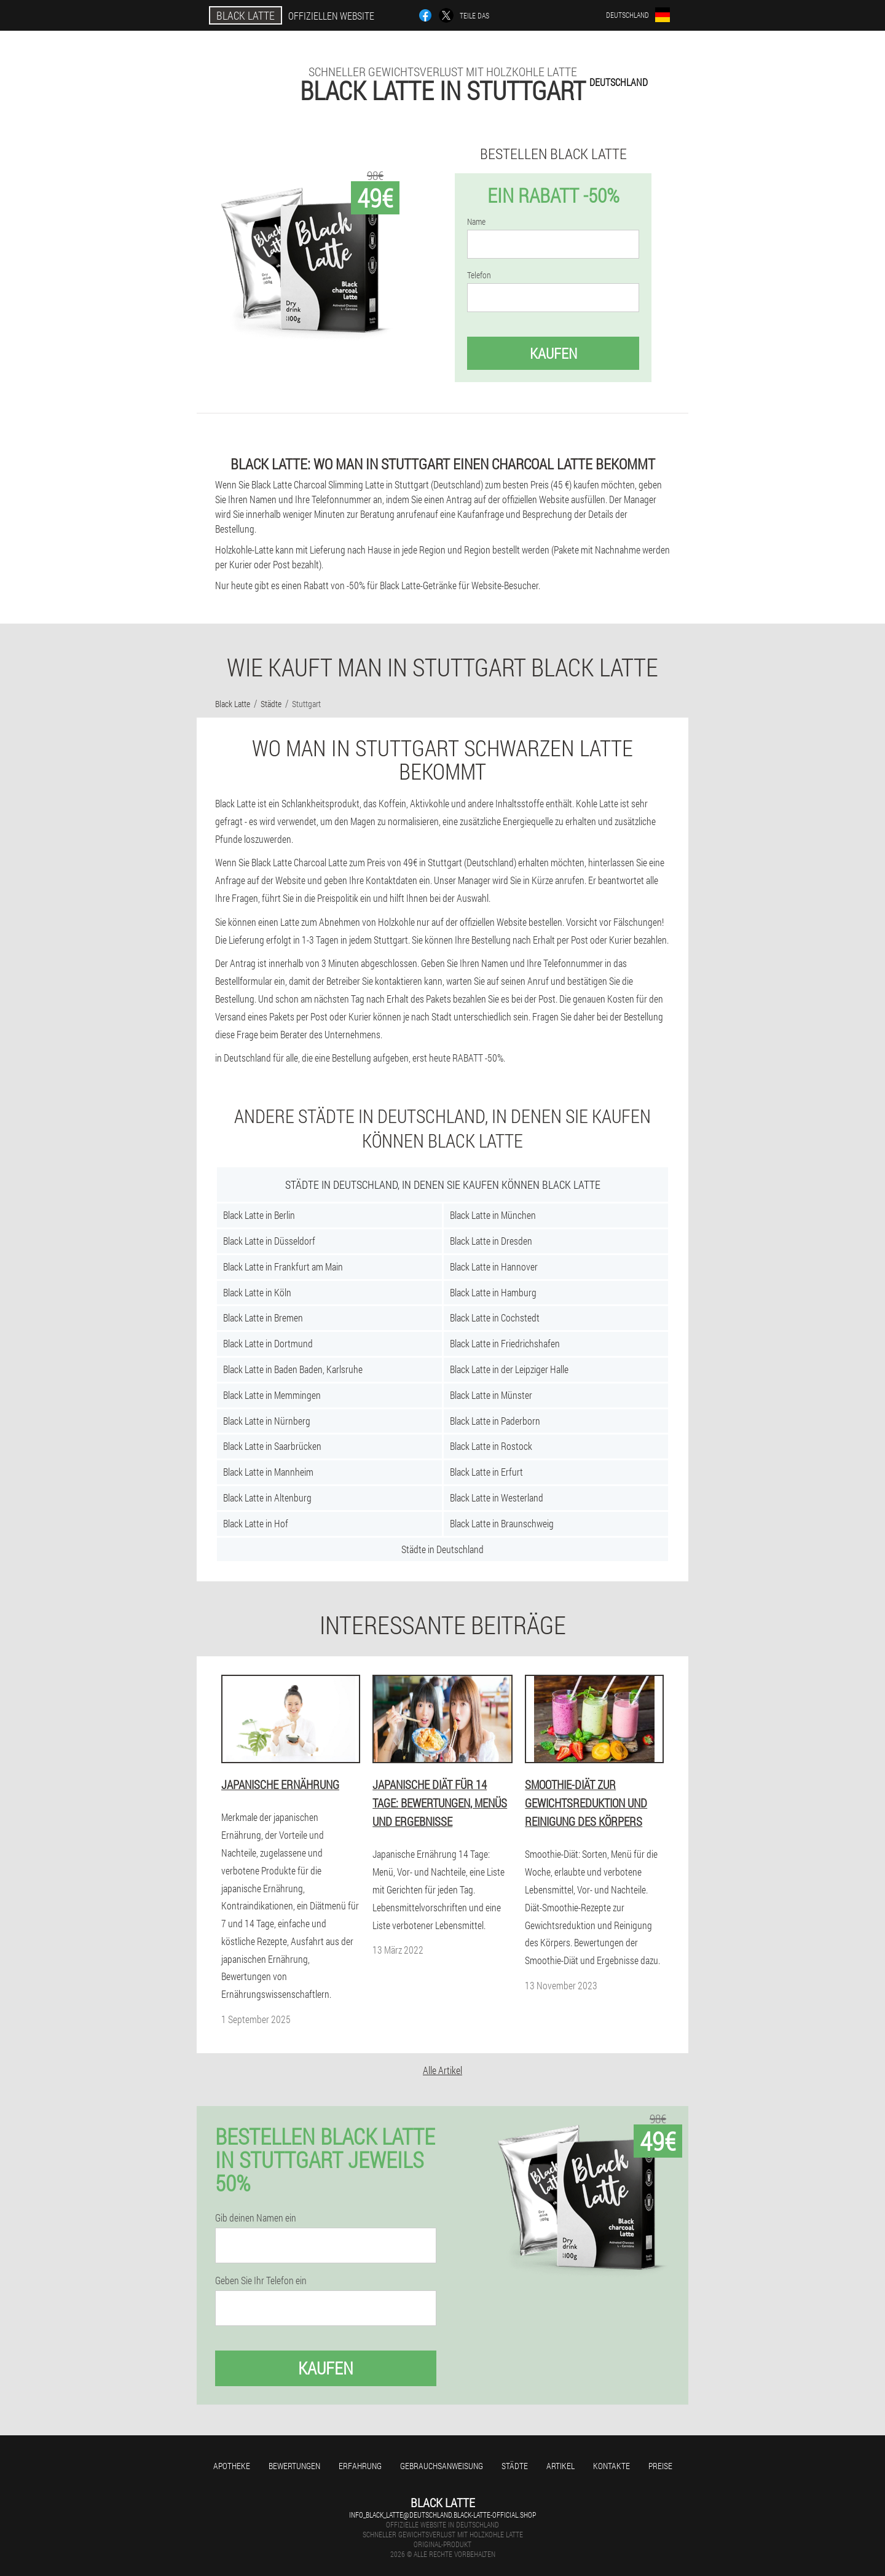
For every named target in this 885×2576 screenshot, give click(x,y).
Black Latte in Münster (491, 1394)
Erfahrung (360, 2466)
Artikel (560, 2466)
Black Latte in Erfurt (486, 1471)
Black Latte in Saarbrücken (272, 1445)
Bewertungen (294, 2466)
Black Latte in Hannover (494, 1266)
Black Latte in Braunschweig (502, 1523)
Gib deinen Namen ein (255, 2218)
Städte (515, 2466)
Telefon (479, 275)
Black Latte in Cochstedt (495, 1317)
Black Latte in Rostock (491, 1445)
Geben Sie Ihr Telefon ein (261, 2280)
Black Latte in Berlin (259, 1214)
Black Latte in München (493, 1214)
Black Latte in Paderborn (495, 1420)
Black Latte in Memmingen (272, 1394)
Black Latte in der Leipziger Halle (509, 1369)
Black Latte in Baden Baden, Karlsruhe (293, 1369)
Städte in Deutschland (442, 1549)
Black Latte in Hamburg (493, 1292)
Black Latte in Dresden (491, 1240)
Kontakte (611, 2466)
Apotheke (231, 2466)
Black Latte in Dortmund (268, 1343)
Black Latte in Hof (255, 1523)
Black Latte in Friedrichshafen (505, 1343)
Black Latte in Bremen (263, 1317)
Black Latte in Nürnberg (266, 1420)
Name (476, 221)
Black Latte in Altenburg (267, 1497)
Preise (660, 2466)
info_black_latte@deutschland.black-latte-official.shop (442, 2514)
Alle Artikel (442, 2070)
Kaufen (553, 353)
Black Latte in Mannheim (268, 1471)
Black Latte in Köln (257, 1292)
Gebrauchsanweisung (441, 2466)
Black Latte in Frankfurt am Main (283, 1266)
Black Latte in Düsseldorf (269, 1240)
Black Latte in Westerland (496, 1497)
